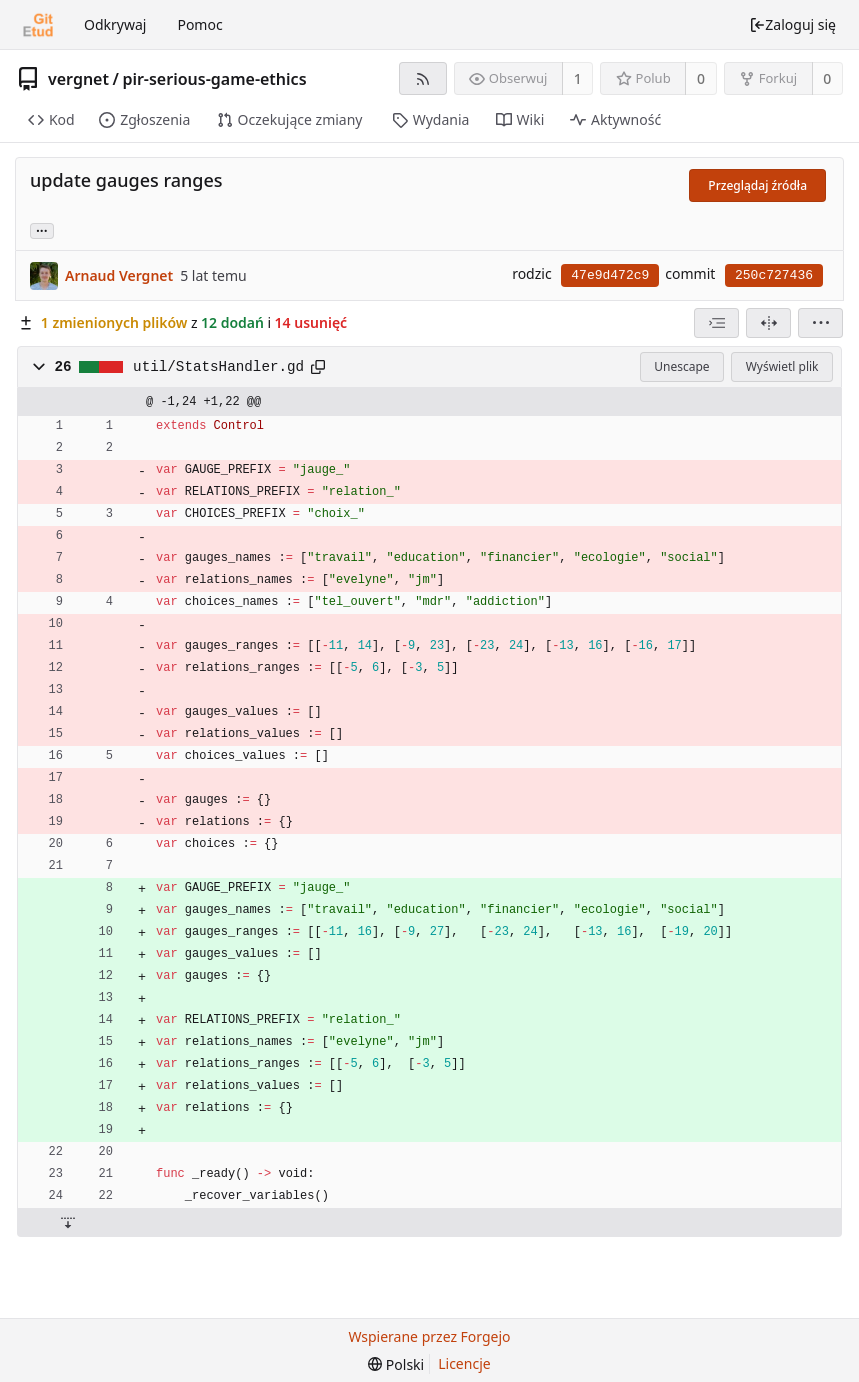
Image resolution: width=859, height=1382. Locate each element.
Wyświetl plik (782, 366)
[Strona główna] (38, 25)
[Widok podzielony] (768, 323)
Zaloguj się (792, 24)
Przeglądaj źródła (757, 185)
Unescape (681, 366)
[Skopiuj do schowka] (318, 367)
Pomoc (199, 24)
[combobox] (716, 323)
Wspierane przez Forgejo (429, 1336)
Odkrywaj (115, 24)
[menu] (820, 323)
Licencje (464, 1363)
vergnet (78, 79)
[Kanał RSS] (422, 78)
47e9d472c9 (610, 275)
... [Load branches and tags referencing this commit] (42, 229)
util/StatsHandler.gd (218, 367)
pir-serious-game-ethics (214, 79)
